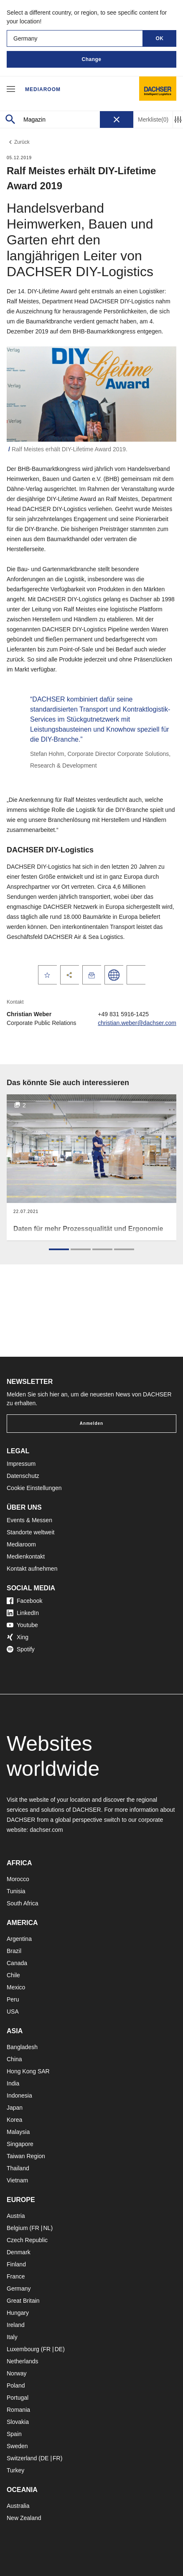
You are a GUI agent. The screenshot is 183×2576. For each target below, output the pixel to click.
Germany (19, 2288)
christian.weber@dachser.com (137, 1023)
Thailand (18, 2168)
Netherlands (22, 2361)
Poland (16, 2385)
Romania (18, 2409)
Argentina (19, 1938)
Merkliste (153, 119)
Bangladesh (22, 2047)
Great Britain (23, 2300)
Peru (13, 1999)
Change (91, 59)
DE (59, 2349)
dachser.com (46, 1829)
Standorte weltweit (30, 1532)
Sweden (17, 2446)
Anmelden (91, 1423)
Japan (15, 2107)
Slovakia (18, 2421)
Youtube (22, 1625)
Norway (16, 2373)
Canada (17, 1963)
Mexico (16, 1987)
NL (47, 2228)
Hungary (18, 2312)
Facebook (24, 1600)
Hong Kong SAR (28, 2071)
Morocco (18, 1879)
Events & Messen (29, 1520)
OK (160, 38)
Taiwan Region (26, 2156)
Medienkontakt (26, 1556)
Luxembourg (23, 2349)
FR (35, 2228)
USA (13, 2011)
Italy (12, 2337)
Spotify (21, 1649)
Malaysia (18, 2131)
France (16, 2276)
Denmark (18, 2252)
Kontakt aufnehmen (32, 1568)
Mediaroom (43, 89)
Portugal (17, 2397)
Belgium (17, 2228)
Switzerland (22, 2458)
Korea (14, 2119)
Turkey (15, 2470)
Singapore (20, 2144)
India (13, 2083)
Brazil (14, 1951)
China (14, 2059)
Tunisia (16, 1891)
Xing (17, 1637)
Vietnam (17, 2180)
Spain (14, 2434)
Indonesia (19, 2095)
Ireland (16, 2325)
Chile (13, 1975)
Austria (16, 2215)
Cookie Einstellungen (34, 1488)
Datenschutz (23, 1475)
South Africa (22, 1903)
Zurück (18, 142)
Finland (16, 2264)
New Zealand (24, 2518)
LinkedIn (23, 1613)
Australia (18, 2505)
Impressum (21, 1463)
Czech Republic (27, 2240)
